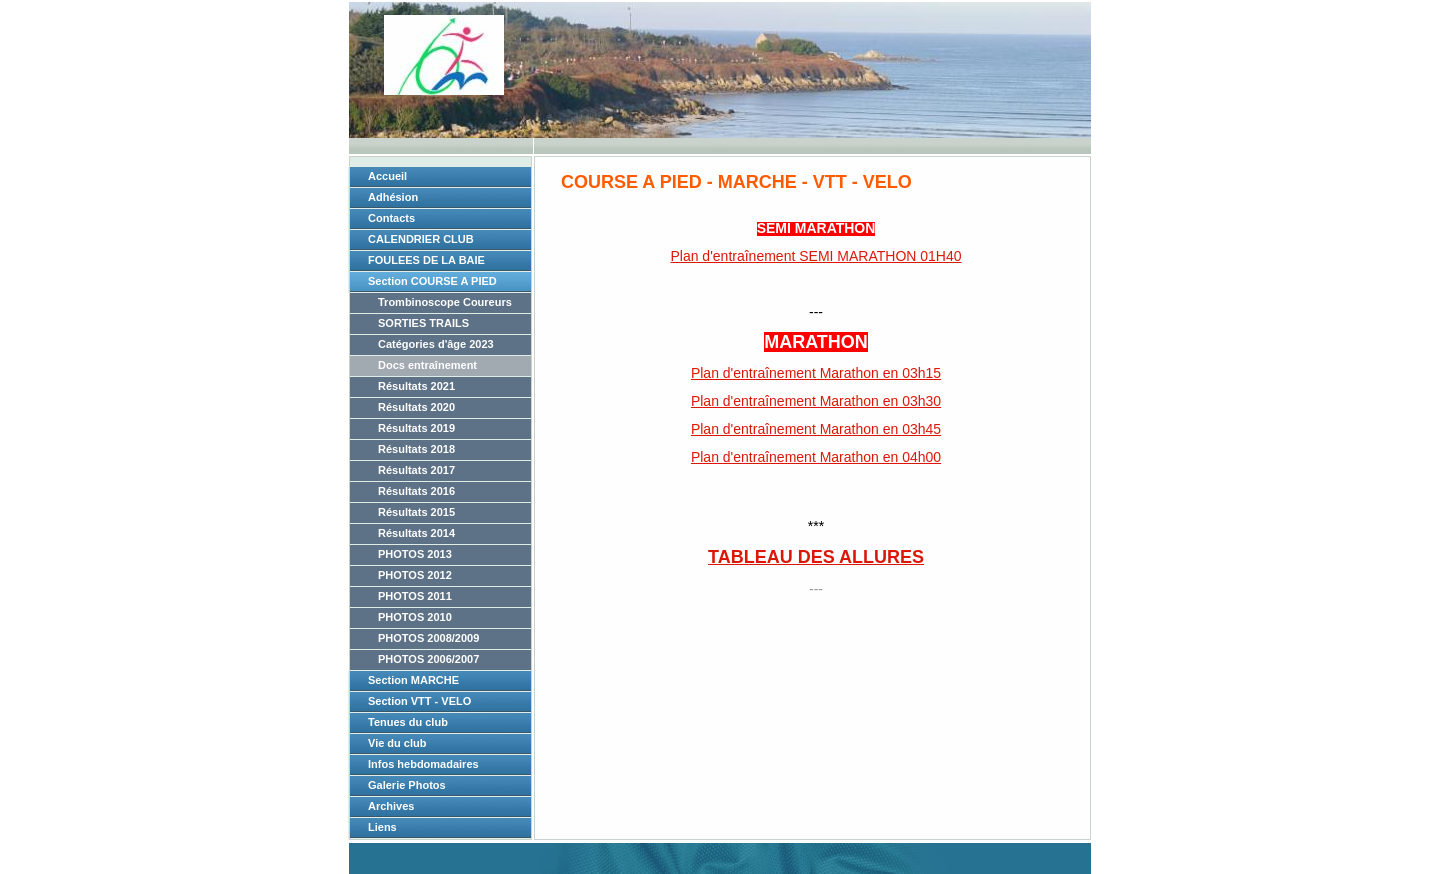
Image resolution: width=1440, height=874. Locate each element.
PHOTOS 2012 (415, 575)
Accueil (387, 176)
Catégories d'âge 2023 (436, 344)
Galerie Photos (407, 785)
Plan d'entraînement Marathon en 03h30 (816, 401)
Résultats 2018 (416, 449)
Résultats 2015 (416, 512)
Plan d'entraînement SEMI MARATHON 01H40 (815, 256)
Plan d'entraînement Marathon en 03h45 (816, 429)
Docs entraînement (427, 365)
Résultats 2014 (416, 533)
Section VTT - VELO (419, 701)
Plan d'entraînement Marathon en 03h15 (816, 373)
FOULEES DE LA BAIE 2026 (426, 263)
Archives (391, 806)
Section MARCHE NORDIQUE (413, 683)
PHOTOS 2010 (415, 617)
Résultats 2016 (416, 491)
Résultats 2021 (416, 386)
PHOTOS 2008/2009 (428, 638)
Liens (382, 827)
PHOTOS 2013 (415, 554)
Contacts (391, 218)
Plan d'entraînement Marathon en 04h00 (816, 457)
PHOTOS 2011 (415, 596)
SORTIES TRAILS (423, 323)
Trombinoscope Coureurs (445, 302)
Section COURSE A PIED (432, 281)
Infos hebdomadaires (423, 764)
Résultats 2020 (416, 407)
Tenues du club (408, 722)
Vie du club (397, 743)
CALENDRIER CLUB (421, 239)
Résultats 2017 (416, 470)
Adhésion (393, 197)
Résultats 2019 (416, 428)
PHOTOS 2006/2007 (428, 659)
